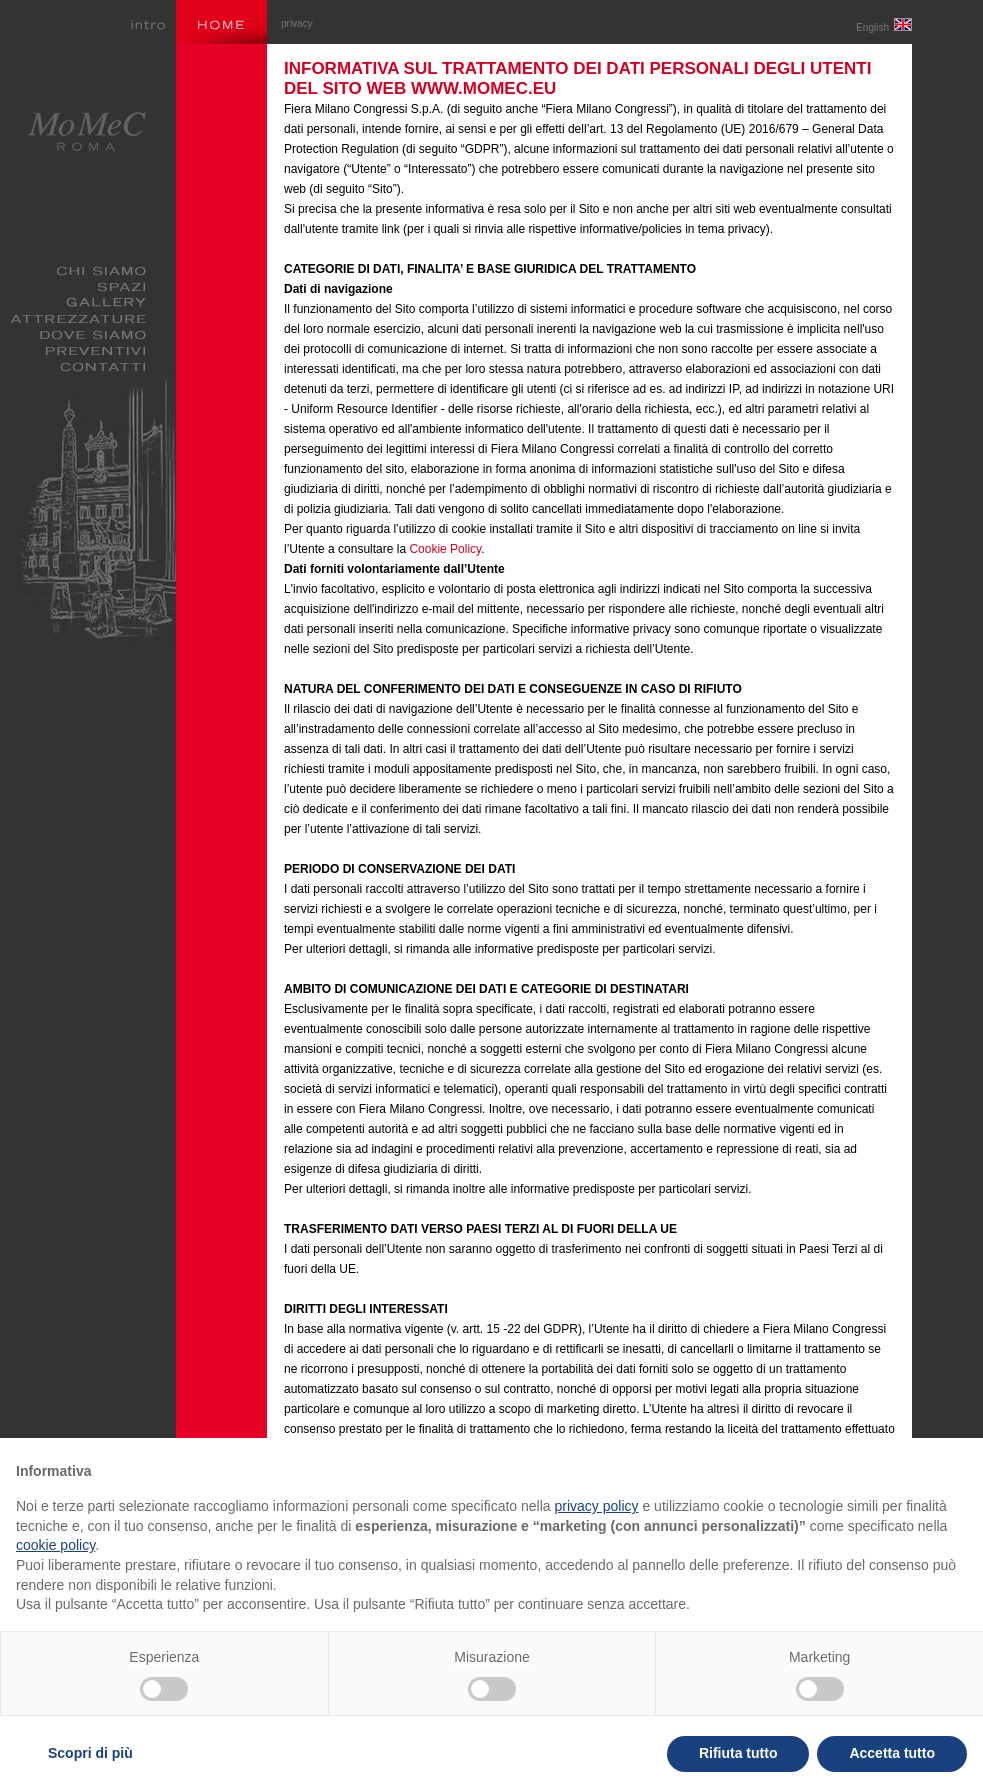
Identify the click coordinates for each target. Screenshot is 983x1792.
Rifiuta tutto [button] (738, 1753)
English (884, 27)
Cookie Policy (445, 549)
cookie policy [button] (55, 1545)
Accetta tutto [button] (892, 1753)
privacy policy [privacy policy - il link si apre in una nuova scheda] (597, 1506)
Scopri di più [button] (90, 1753)
